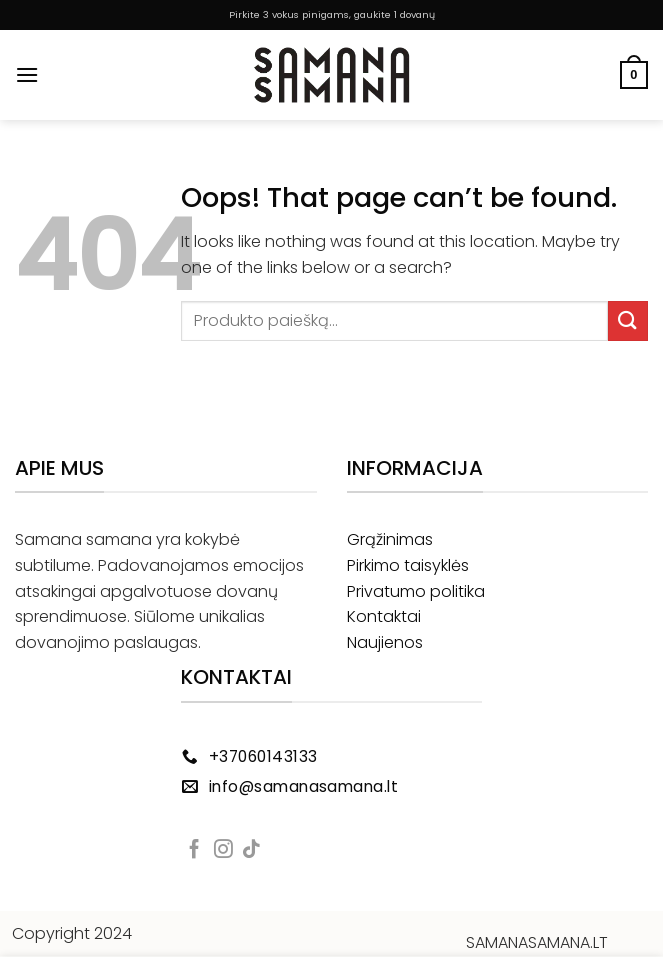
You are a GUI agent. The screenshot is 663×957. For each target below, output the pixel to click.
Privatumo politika (416, 591)
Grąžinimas (390, 539)
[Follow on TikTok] (251, 850)
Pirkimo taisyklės (408, 565)
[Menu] (27, 74)
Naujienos (385, 642)
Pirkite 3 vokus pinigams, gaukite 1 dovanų (332, 14)
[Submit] (628, 320)
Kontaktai (384, 616)
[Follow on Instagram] (223, 850)
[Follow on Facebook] (194, 850)
